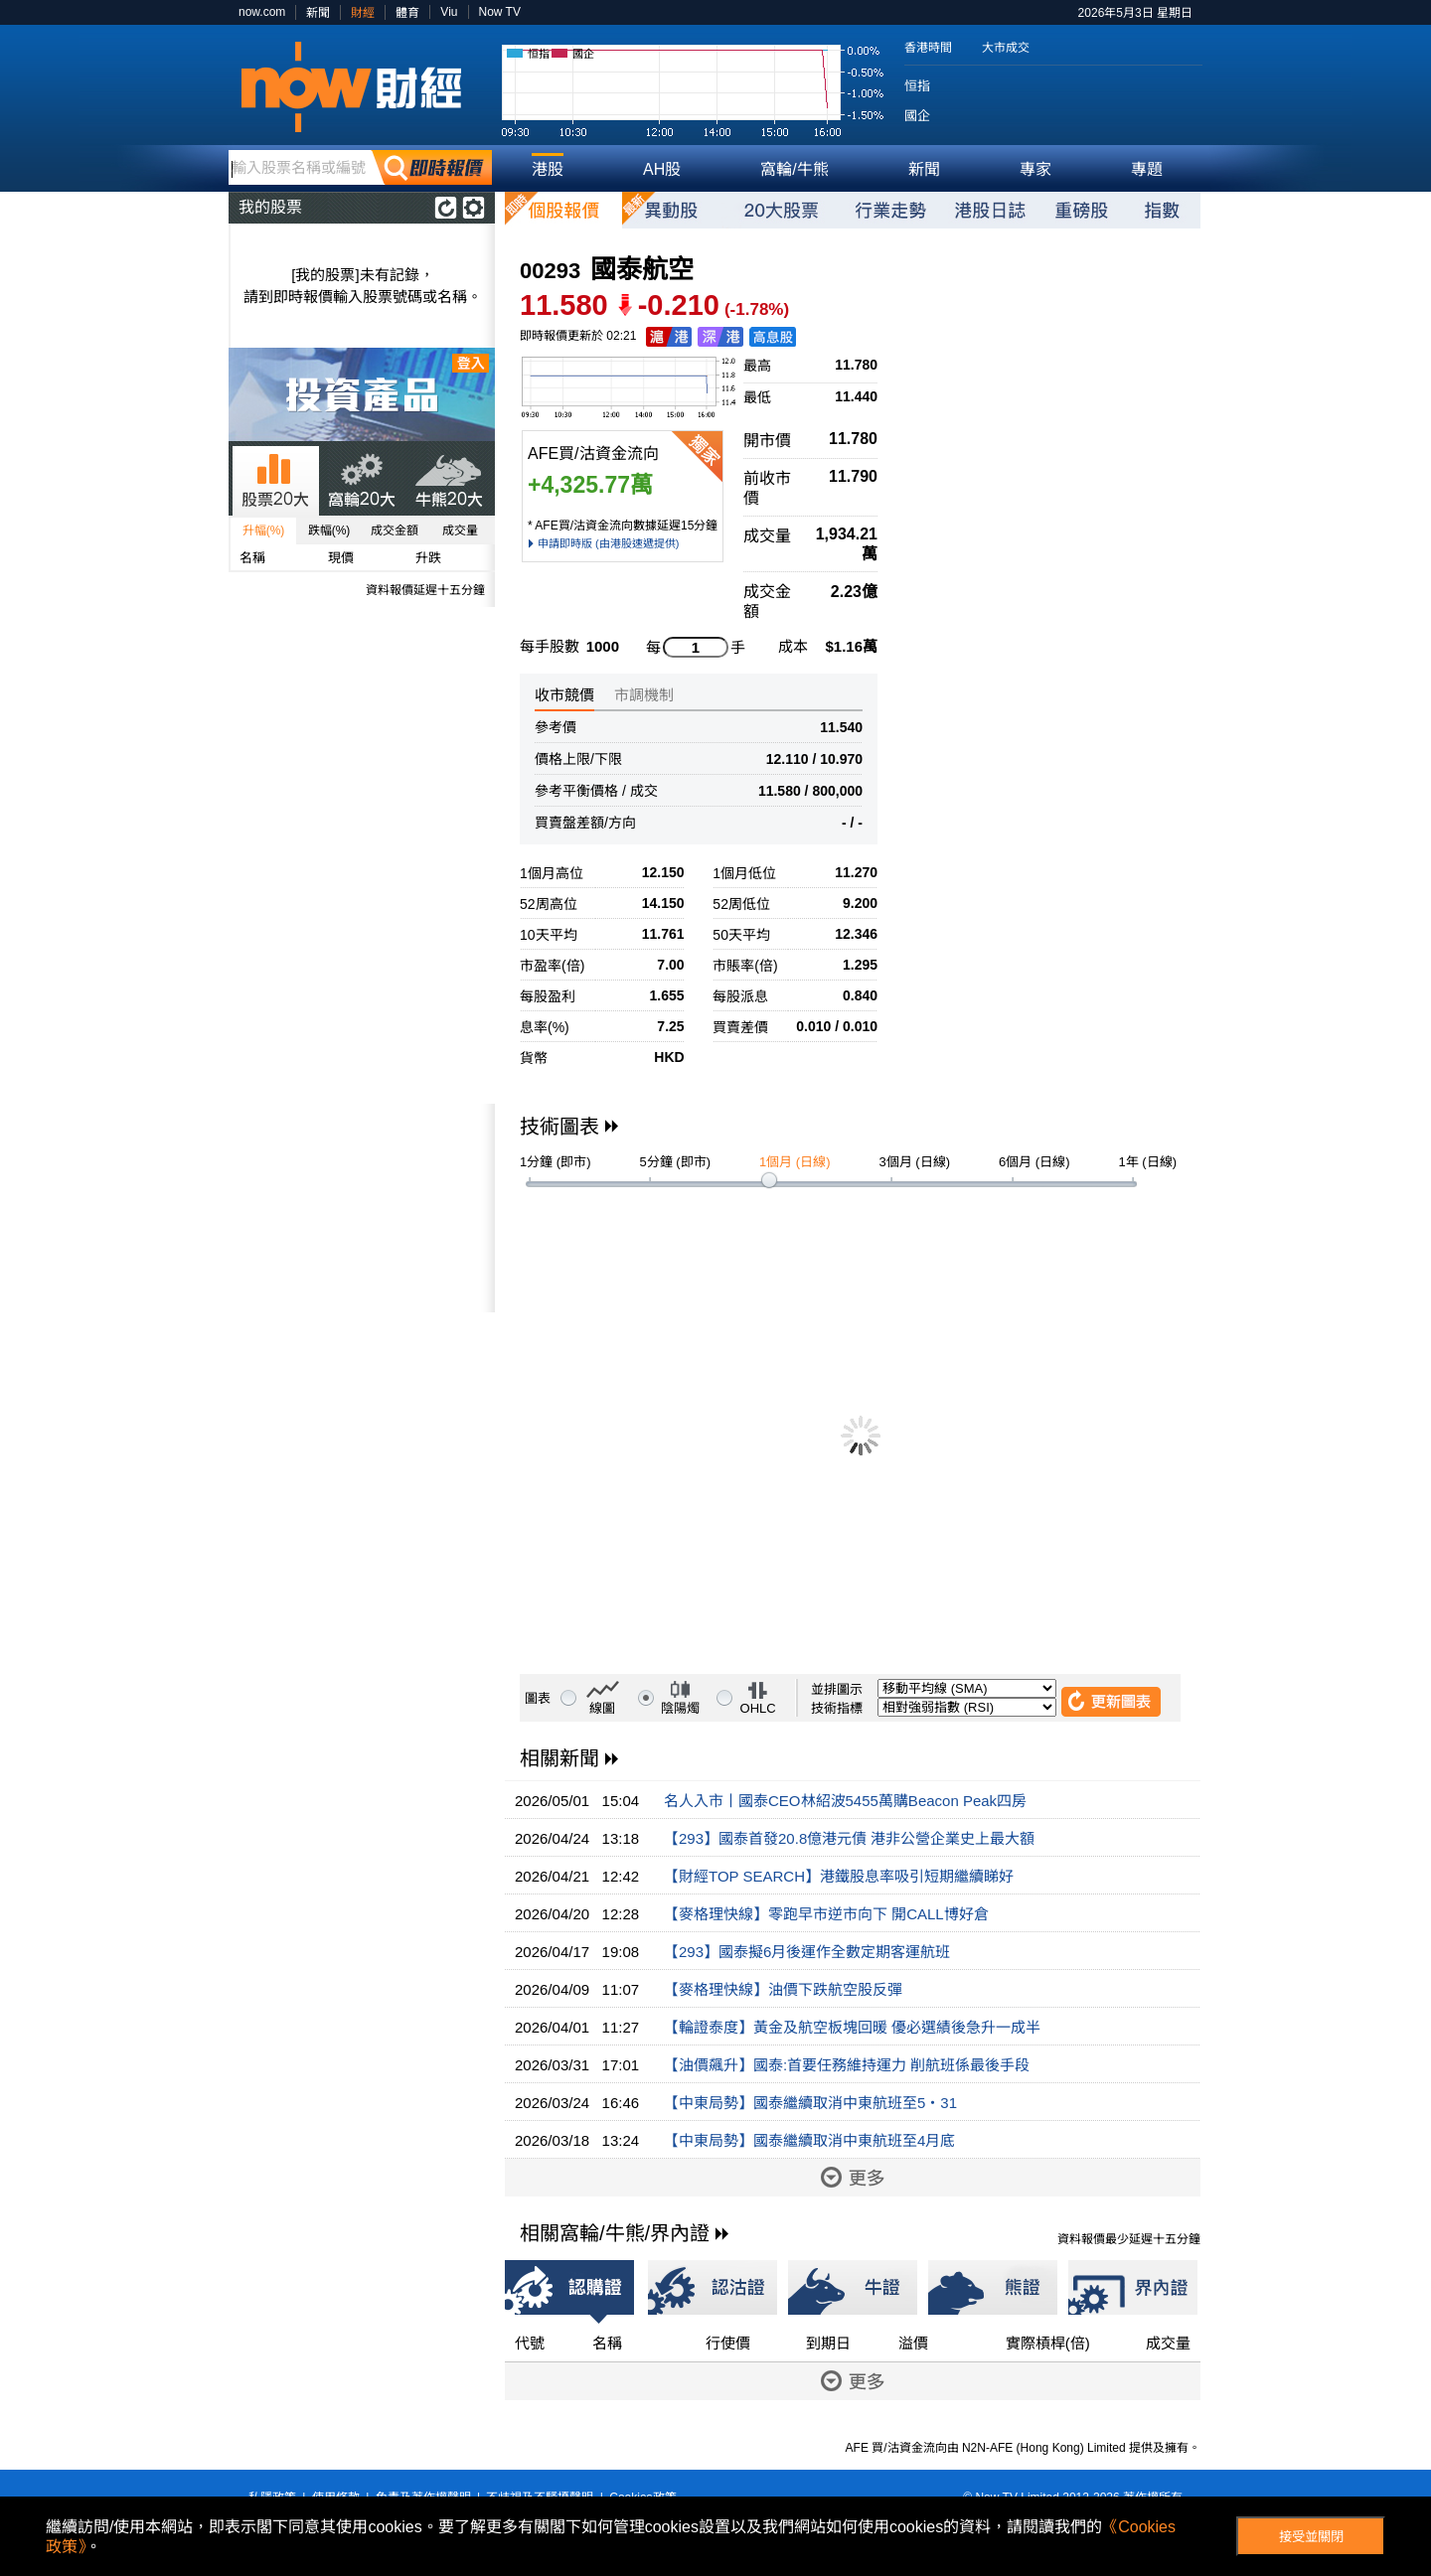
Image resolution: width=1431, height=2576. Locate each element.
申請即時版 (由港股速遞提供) (608, 543)
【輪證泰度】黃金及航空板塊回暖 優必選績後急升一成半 (852, 2027)
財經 (363, 13)
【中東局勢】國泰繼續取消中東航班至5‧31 (810, 2102)
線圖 (602, 1708)
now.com (261, 12)
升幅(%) (263, 530)
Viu (448, 12)
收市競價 (564, 694)
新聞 (318, 13)
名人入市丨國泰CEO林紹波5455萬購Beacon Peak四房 (845, 1800)
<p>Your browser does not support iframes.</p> (362, 1208)
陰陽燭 (680, 1708)
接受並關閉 (1311, 2536)
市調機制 (644, 694)
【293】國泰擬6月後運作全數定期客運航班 (807, 1951)
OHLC (758, 1708)
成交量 (460, 530)
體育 (407, 13)
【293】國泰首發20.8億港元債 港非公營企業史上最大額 (849, 1838)
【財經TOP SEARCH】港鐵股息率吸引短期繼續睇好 (839, 1876)
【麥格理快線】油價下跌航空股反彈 (783, 1989)
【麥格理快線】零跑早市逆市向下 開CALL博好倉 (826, 1913)
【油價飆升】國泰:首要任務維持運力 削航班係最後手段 (847, 2064)
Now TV (500, 12)
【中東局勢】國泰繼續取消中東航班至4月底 (809, 2140)
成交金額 (394, 530)
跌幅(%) (329, 530)
